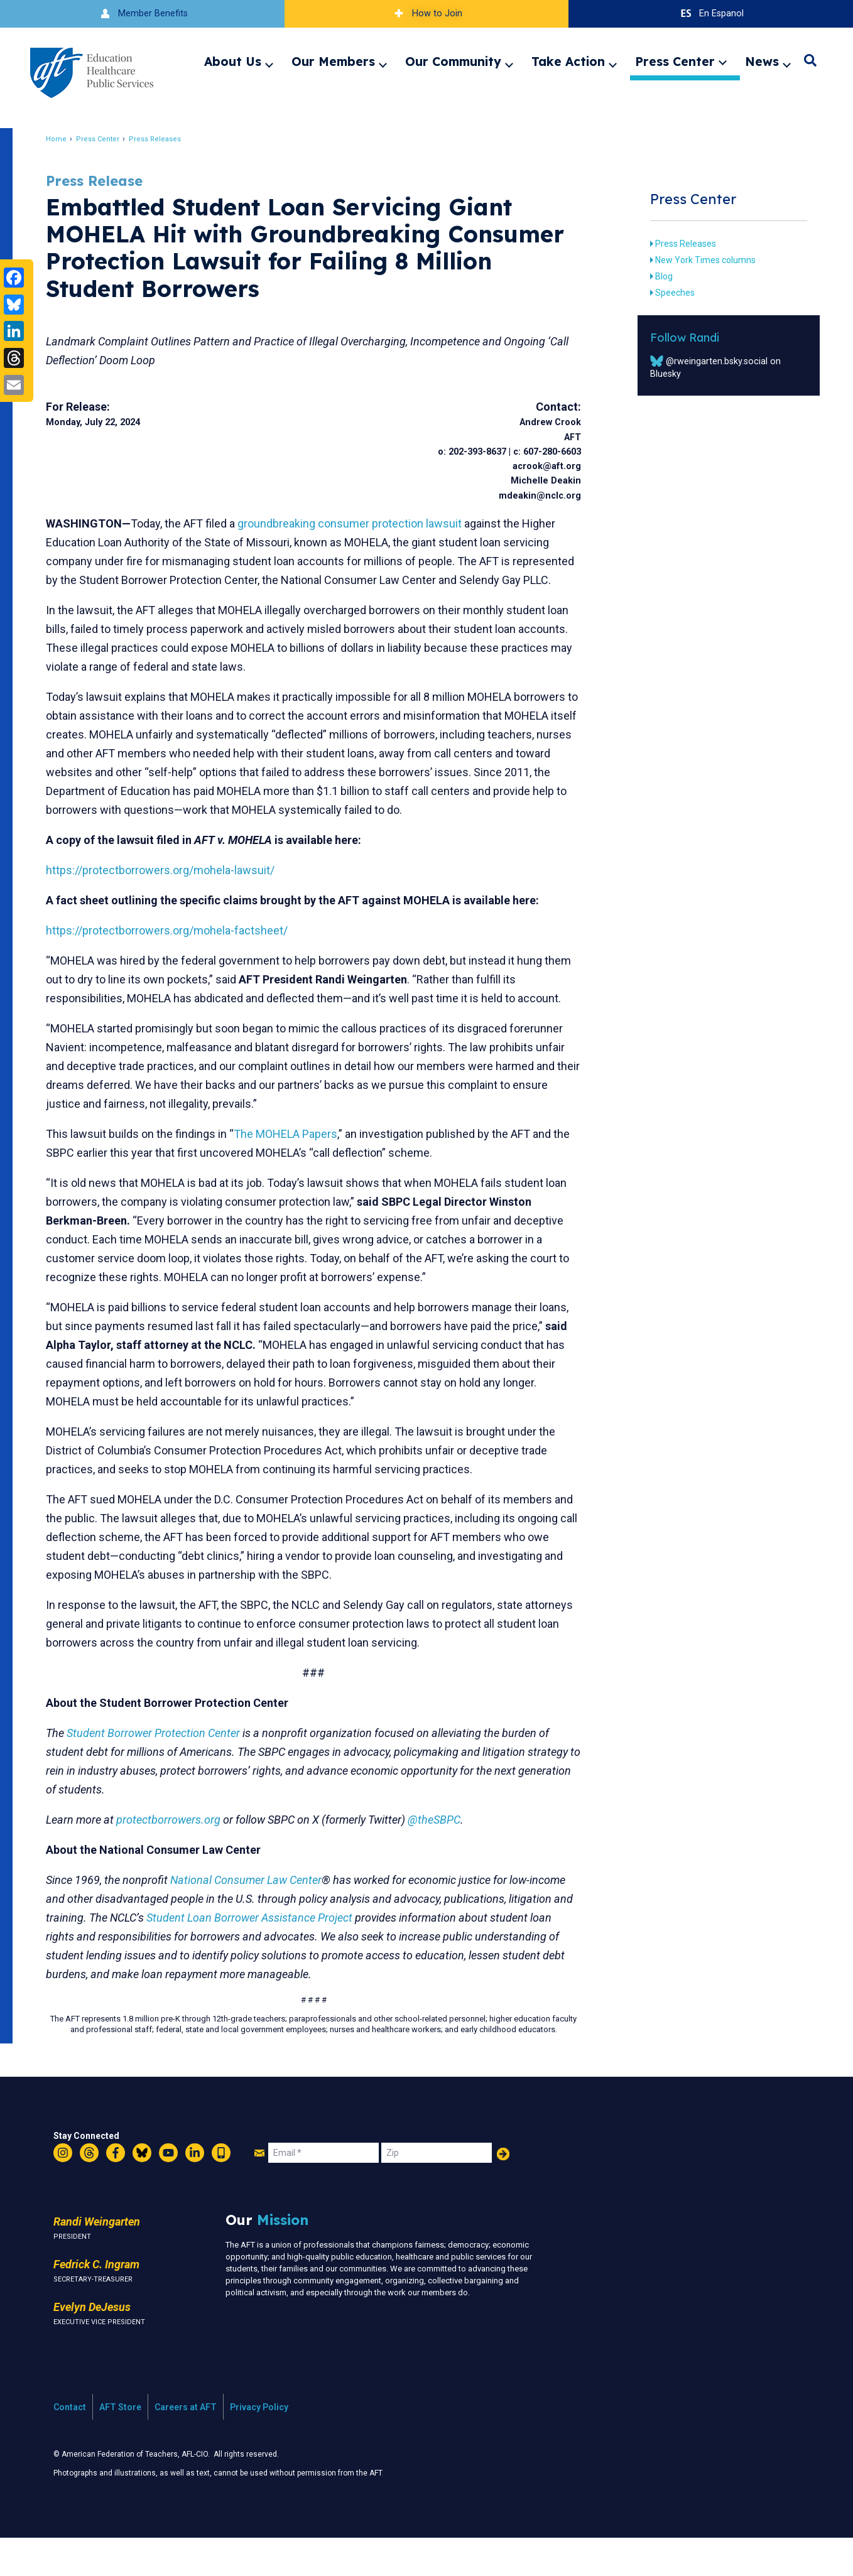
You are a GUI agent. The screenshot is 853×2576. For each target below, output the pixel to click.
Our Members (333, 61)
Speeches (668, 293)
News (762, 61)
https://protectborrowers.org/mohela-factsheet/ (176, 968)
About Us (232, 61)
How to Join (426, 13)
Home (65, 139)
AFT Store (120, 2445)
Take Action (568, 61)
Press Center (675, 61)
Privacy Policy (259, 2445)
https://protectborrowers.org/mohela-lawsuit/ (169, 907)
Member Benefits (142, 13)
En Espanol (711, 13)
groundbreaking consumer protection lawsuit (359, 523)
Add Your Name (503, 2191)
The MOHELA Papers (295, 1171)
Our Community (453, 61)
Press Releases (164, 139)
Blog (657, 276)
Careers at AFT (186, 2445)
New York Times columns (698, 260)
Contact (69, 2445)
